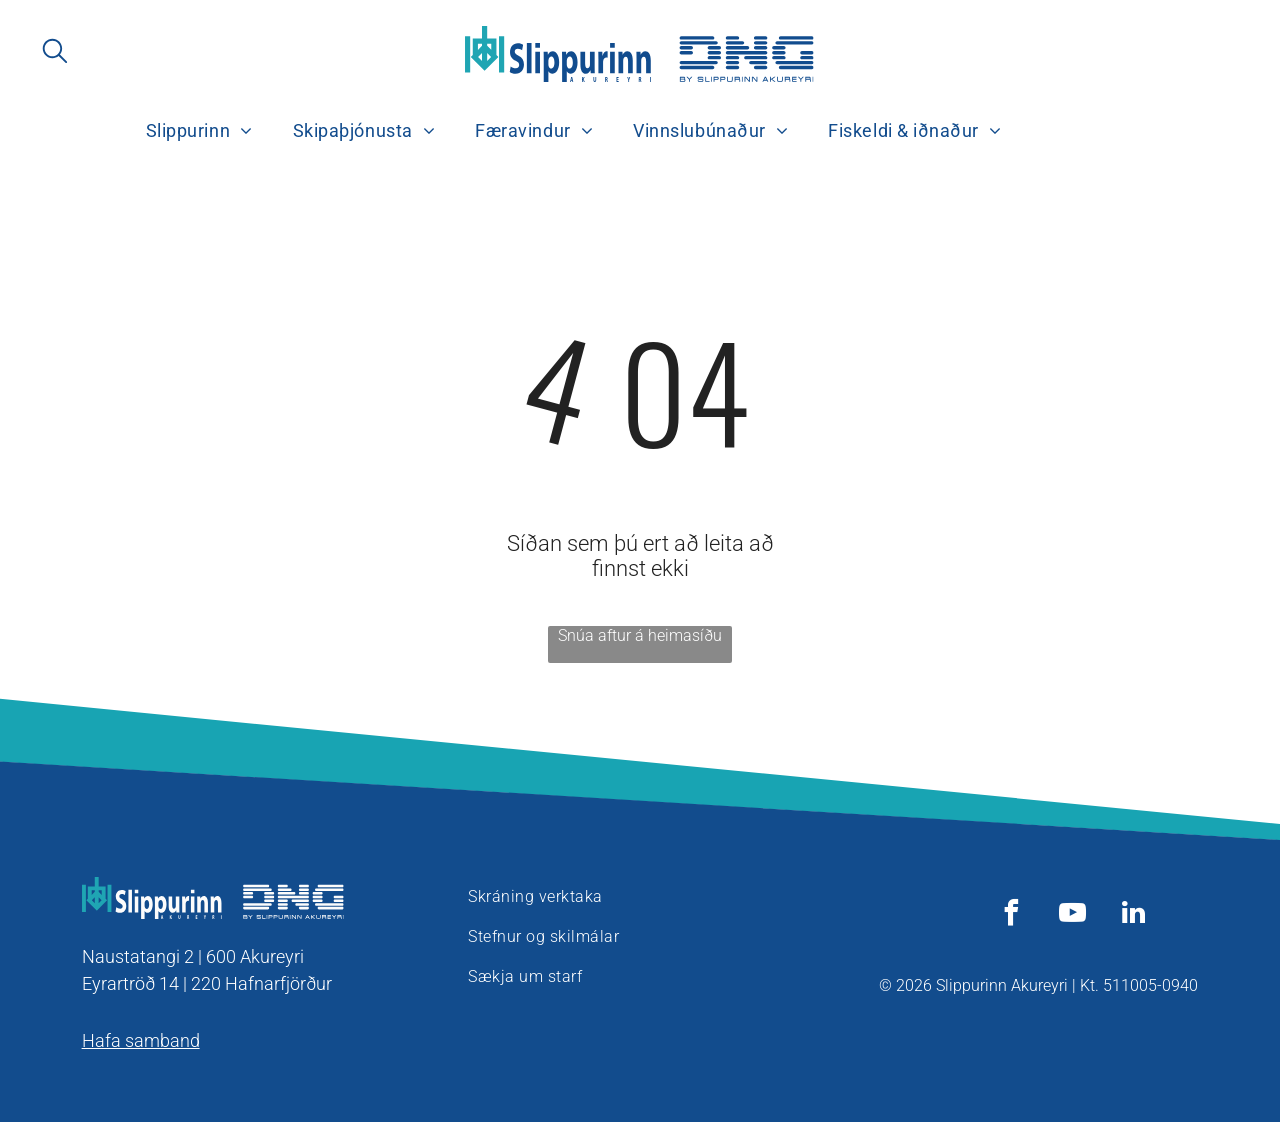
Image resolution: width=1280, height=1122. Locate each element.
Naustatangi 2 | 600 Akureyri (193, 956)
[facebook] (1011, 915)
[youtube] (1072, 915)
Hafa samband (141, 1040)
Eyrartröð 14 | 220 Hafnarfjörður (207, 983)
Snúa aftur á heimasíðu (640, 635)
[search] (55, 52)
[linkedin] (1133, 915)
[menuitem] (199, 131)
